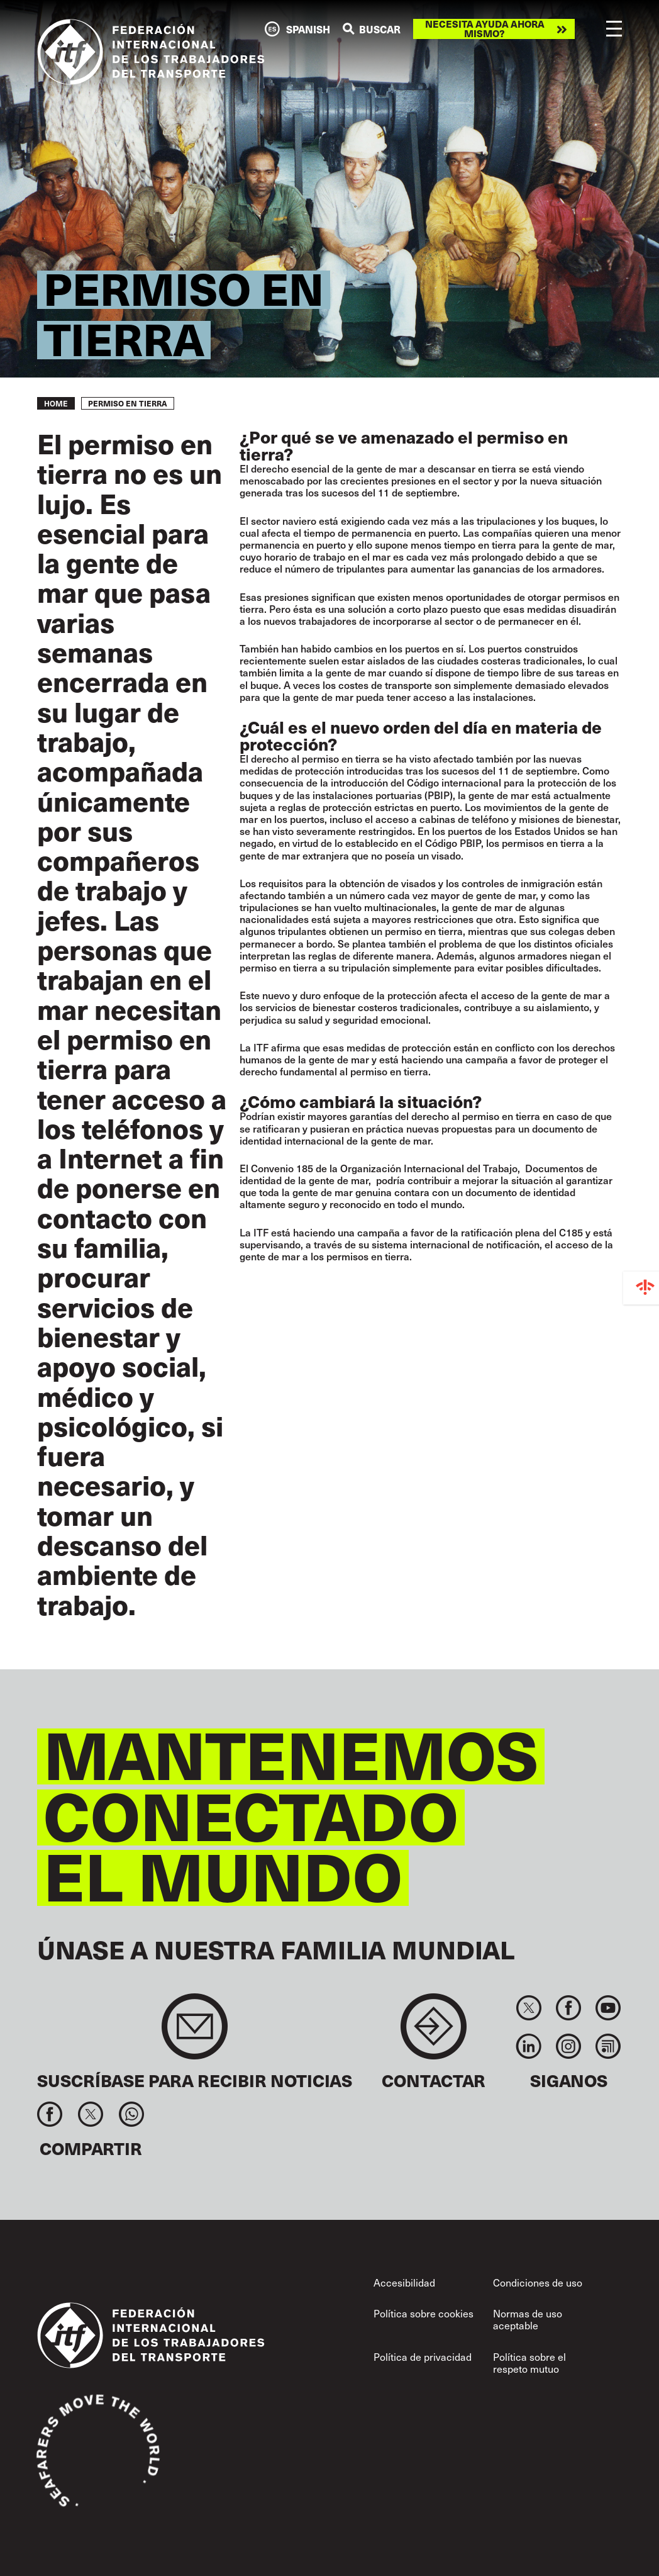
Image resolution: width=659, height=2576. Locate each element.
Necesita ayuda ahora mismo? (485, 29)
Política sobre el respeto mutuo (529, 2362)
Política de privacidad (423, 2356)
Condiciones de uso (537, 2282)
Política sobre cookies (423, 2313)
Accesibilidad (404, 2282)
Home (56, 403)
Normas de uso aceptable (527, 2318)
